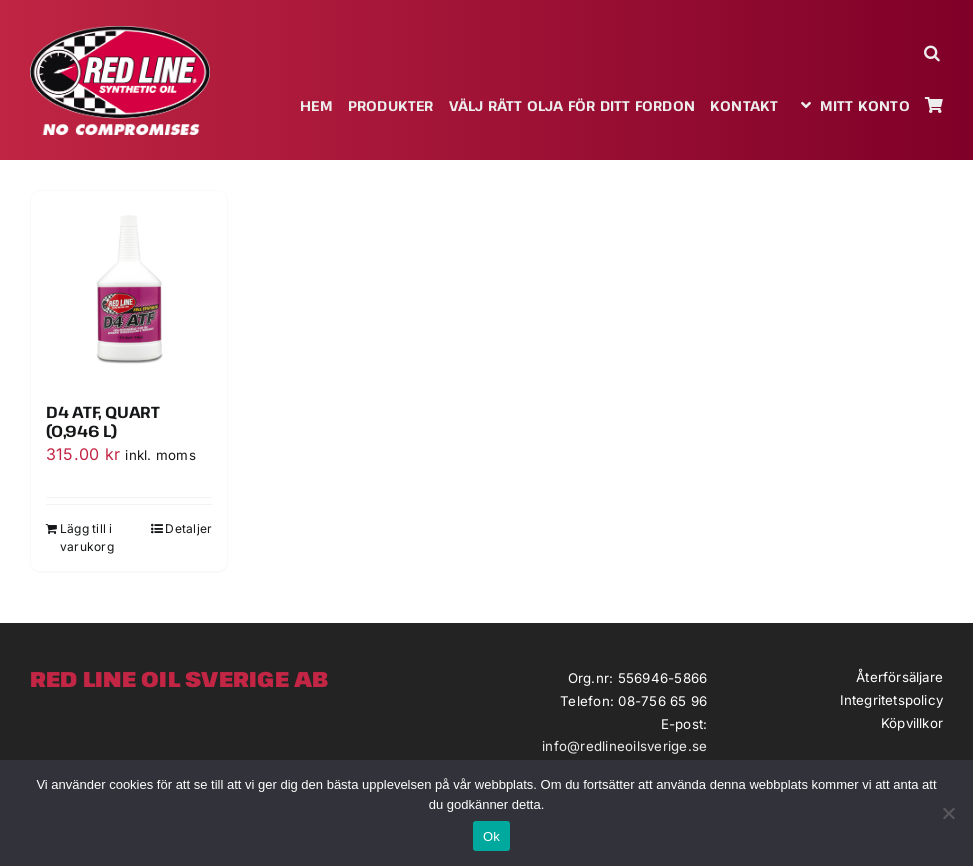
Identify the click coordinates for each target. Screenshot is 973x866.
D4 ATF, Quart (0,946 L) (103, 421)
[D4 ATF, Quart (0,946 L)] (129, 289)
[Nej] (948, 813)
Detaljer (188, 528)
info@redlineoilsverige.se (624, 746)
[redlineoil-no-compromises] (120, 33)
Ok (491, 836)
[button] (933, 52)
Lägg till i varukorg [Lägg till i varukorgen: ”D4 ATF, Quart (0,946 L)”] (87, 537)
